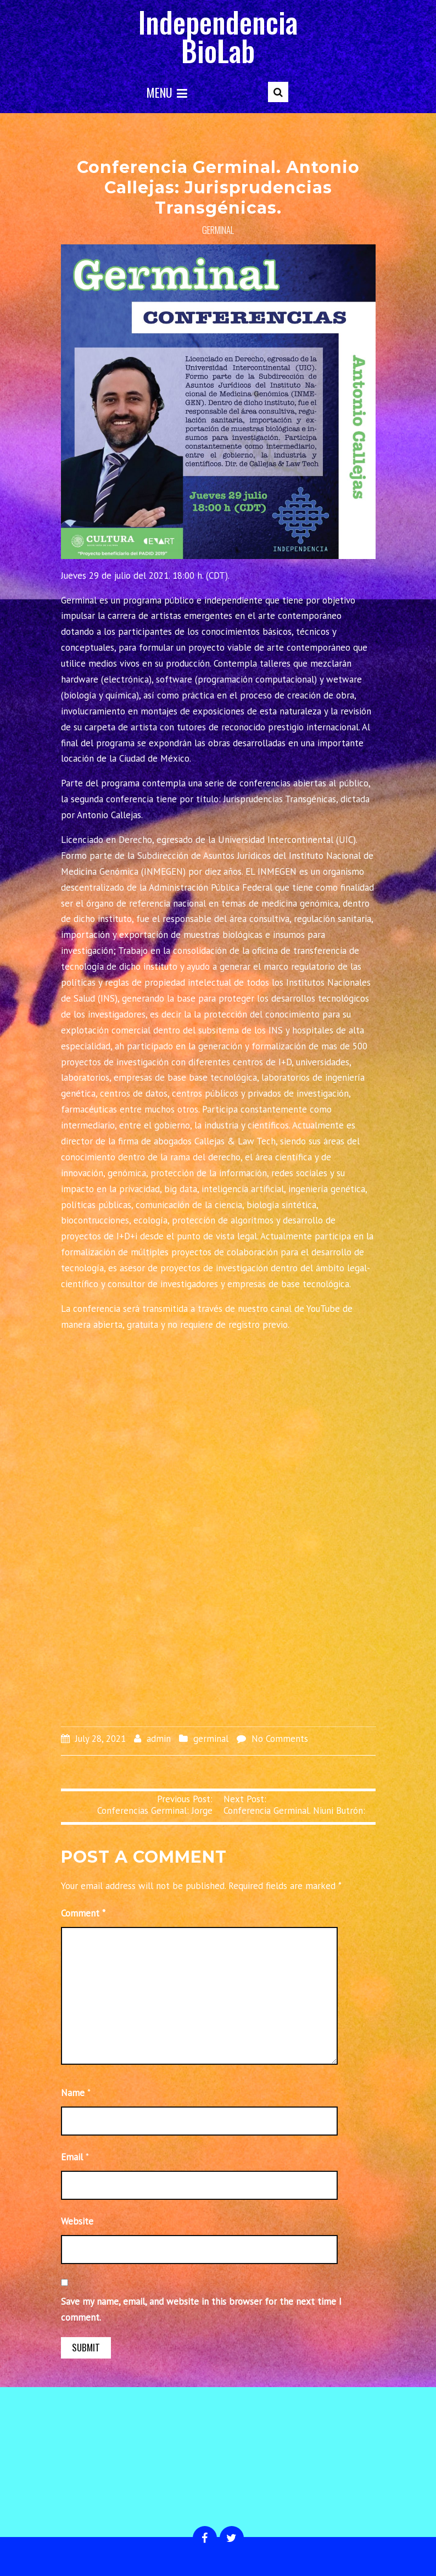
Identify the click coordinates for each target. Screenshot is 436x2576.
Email (72, 2157)
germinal (218, 230)
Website (77, 2221)
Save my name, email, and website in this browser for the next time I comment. (201, 2309)
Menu (167, 92)
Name (73, 2093)
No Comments (279, 1739)
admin (159, 1739)
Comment (83, 1913)
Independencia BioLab (218, 36)
